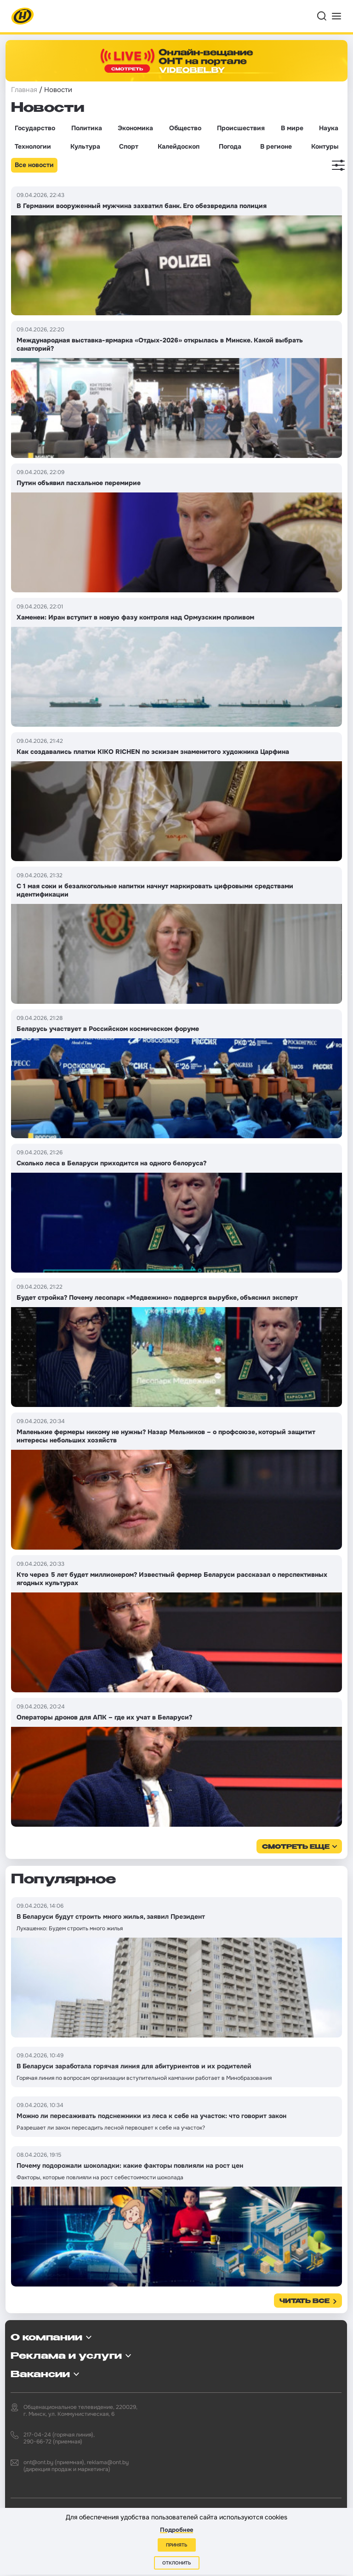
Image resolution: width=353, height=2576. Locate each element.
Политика (86, 128)
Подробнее (176, 2530)
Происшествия (241, 128)
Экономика (135, 128)
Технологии (33, 146)
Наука (328, 128)
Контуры (324, 146)
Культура (85, 146)
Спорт (128, 146)
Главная (24, 89)
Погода (230, 146)
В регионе (276, 146)
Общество (185, 128)
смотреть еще (296, 1847)
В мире (292, 128)
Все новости (34, 165)
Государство (35, 128)
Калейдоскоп (178, 146)
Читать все (304, 2301)
